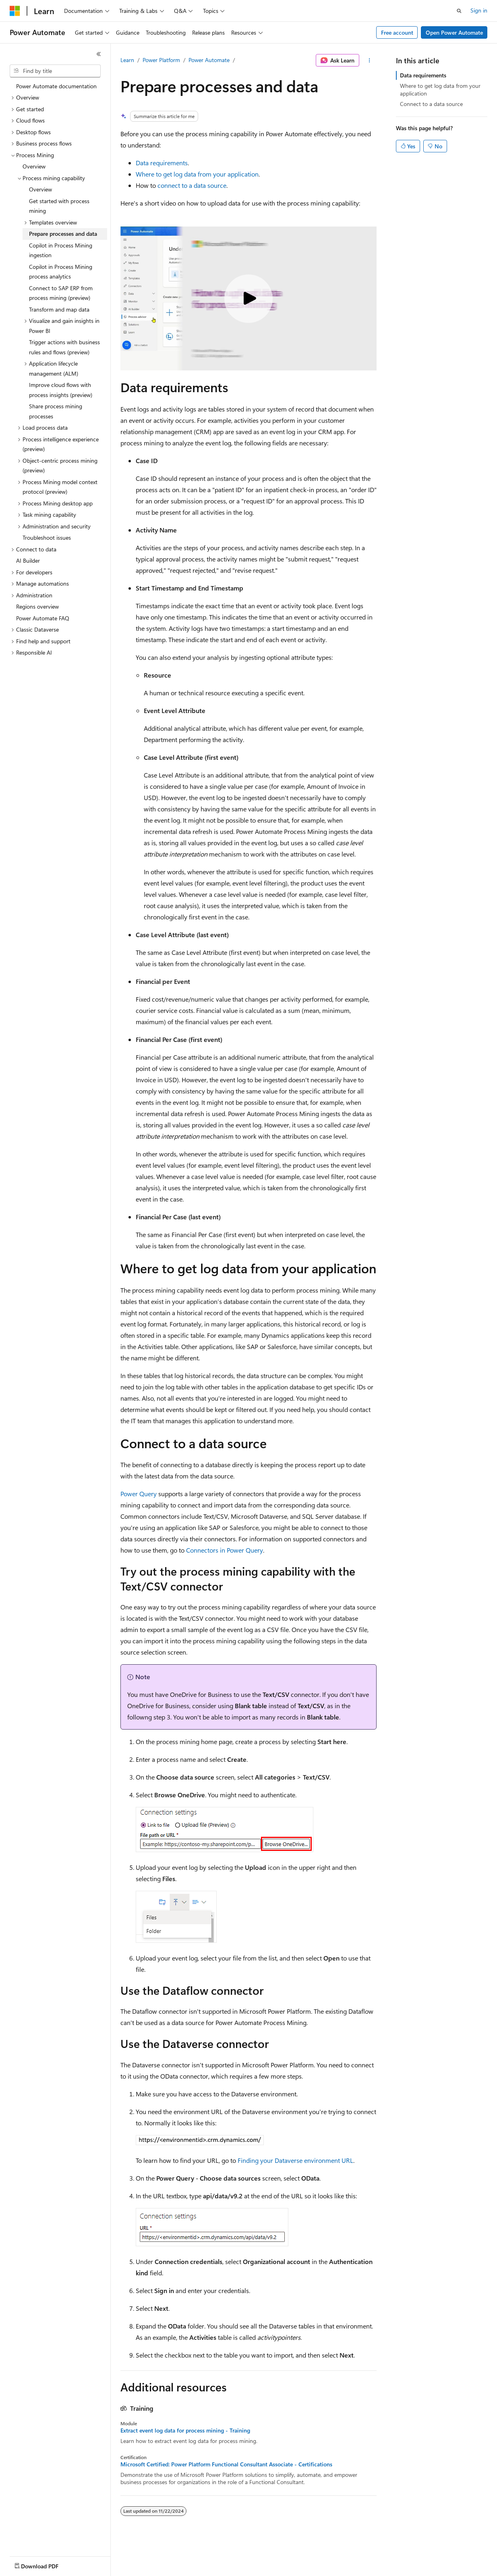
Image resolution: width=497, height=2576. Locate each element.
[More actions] (369, 60)
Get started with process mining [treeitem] (59, 206)
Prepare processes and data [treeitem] (63, 233)
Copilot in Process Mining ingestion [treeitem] (60, 250)
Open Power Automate (454, 32)
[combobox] (55, 70)
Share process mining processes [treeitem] (55, 411)
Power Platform (161, 60)
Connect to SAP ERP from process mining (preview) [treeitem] (61, 293)
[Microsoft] (15, 11)
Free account (397, 32)
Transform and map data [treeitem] (59, 309)
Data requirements (162, 162)
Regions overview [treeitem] (37, 606)
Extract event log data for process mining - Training (185, 2430)
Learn (127, 60)
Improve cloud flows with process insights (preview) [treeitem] (60, 390)
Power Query (138, 1493)
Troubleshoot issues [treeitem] (47, 537)
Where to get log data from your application (197, 174)
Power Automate (209, 60)
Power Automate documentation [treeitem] (56, 86)
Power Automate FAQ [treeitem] (42, 618)
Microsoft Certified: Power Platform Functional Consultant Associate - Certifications (226, 2464)
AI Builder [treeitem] (28, 560)
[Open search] (459, 11)
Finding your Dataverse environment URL (295, 2160)
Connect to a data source (431, 104)
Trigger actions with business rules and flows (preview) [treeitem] (64, 347)
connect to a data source (191, 185)
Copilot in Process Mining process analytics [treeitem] (60, 272)
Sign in (478, 10)
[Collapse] (98, 54)
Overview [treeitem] (34, 166)
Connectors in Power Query (224, 1550)
